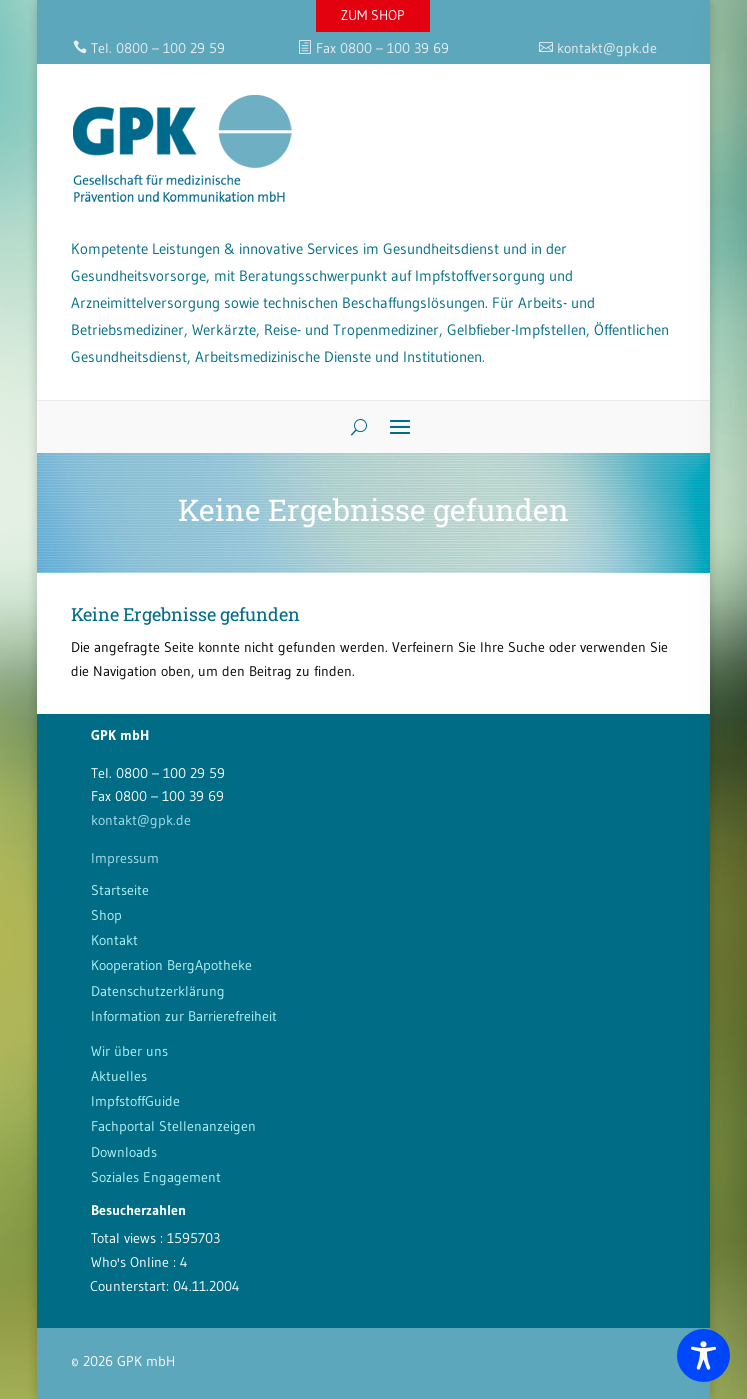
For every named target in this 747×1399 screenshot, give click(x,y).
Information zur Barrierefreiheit (184, 1016)
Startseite (120, 890)
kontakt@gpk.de (141, 820)
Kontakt (114, 940)
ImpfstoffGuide (135, 1101)
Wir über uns (129, 1051)
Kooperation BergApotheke (171, 965)
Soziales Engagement (156, 1177)
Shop (106, 915)
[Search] (351, 427)
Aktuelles (119, 1076)
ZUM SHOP (373, 15)
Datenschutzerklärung (158, 991)
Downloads (124, 1152)
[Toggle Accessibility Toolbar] (703, 1355)
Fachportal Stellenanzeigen (173, 1126)
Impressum (125, 858)
